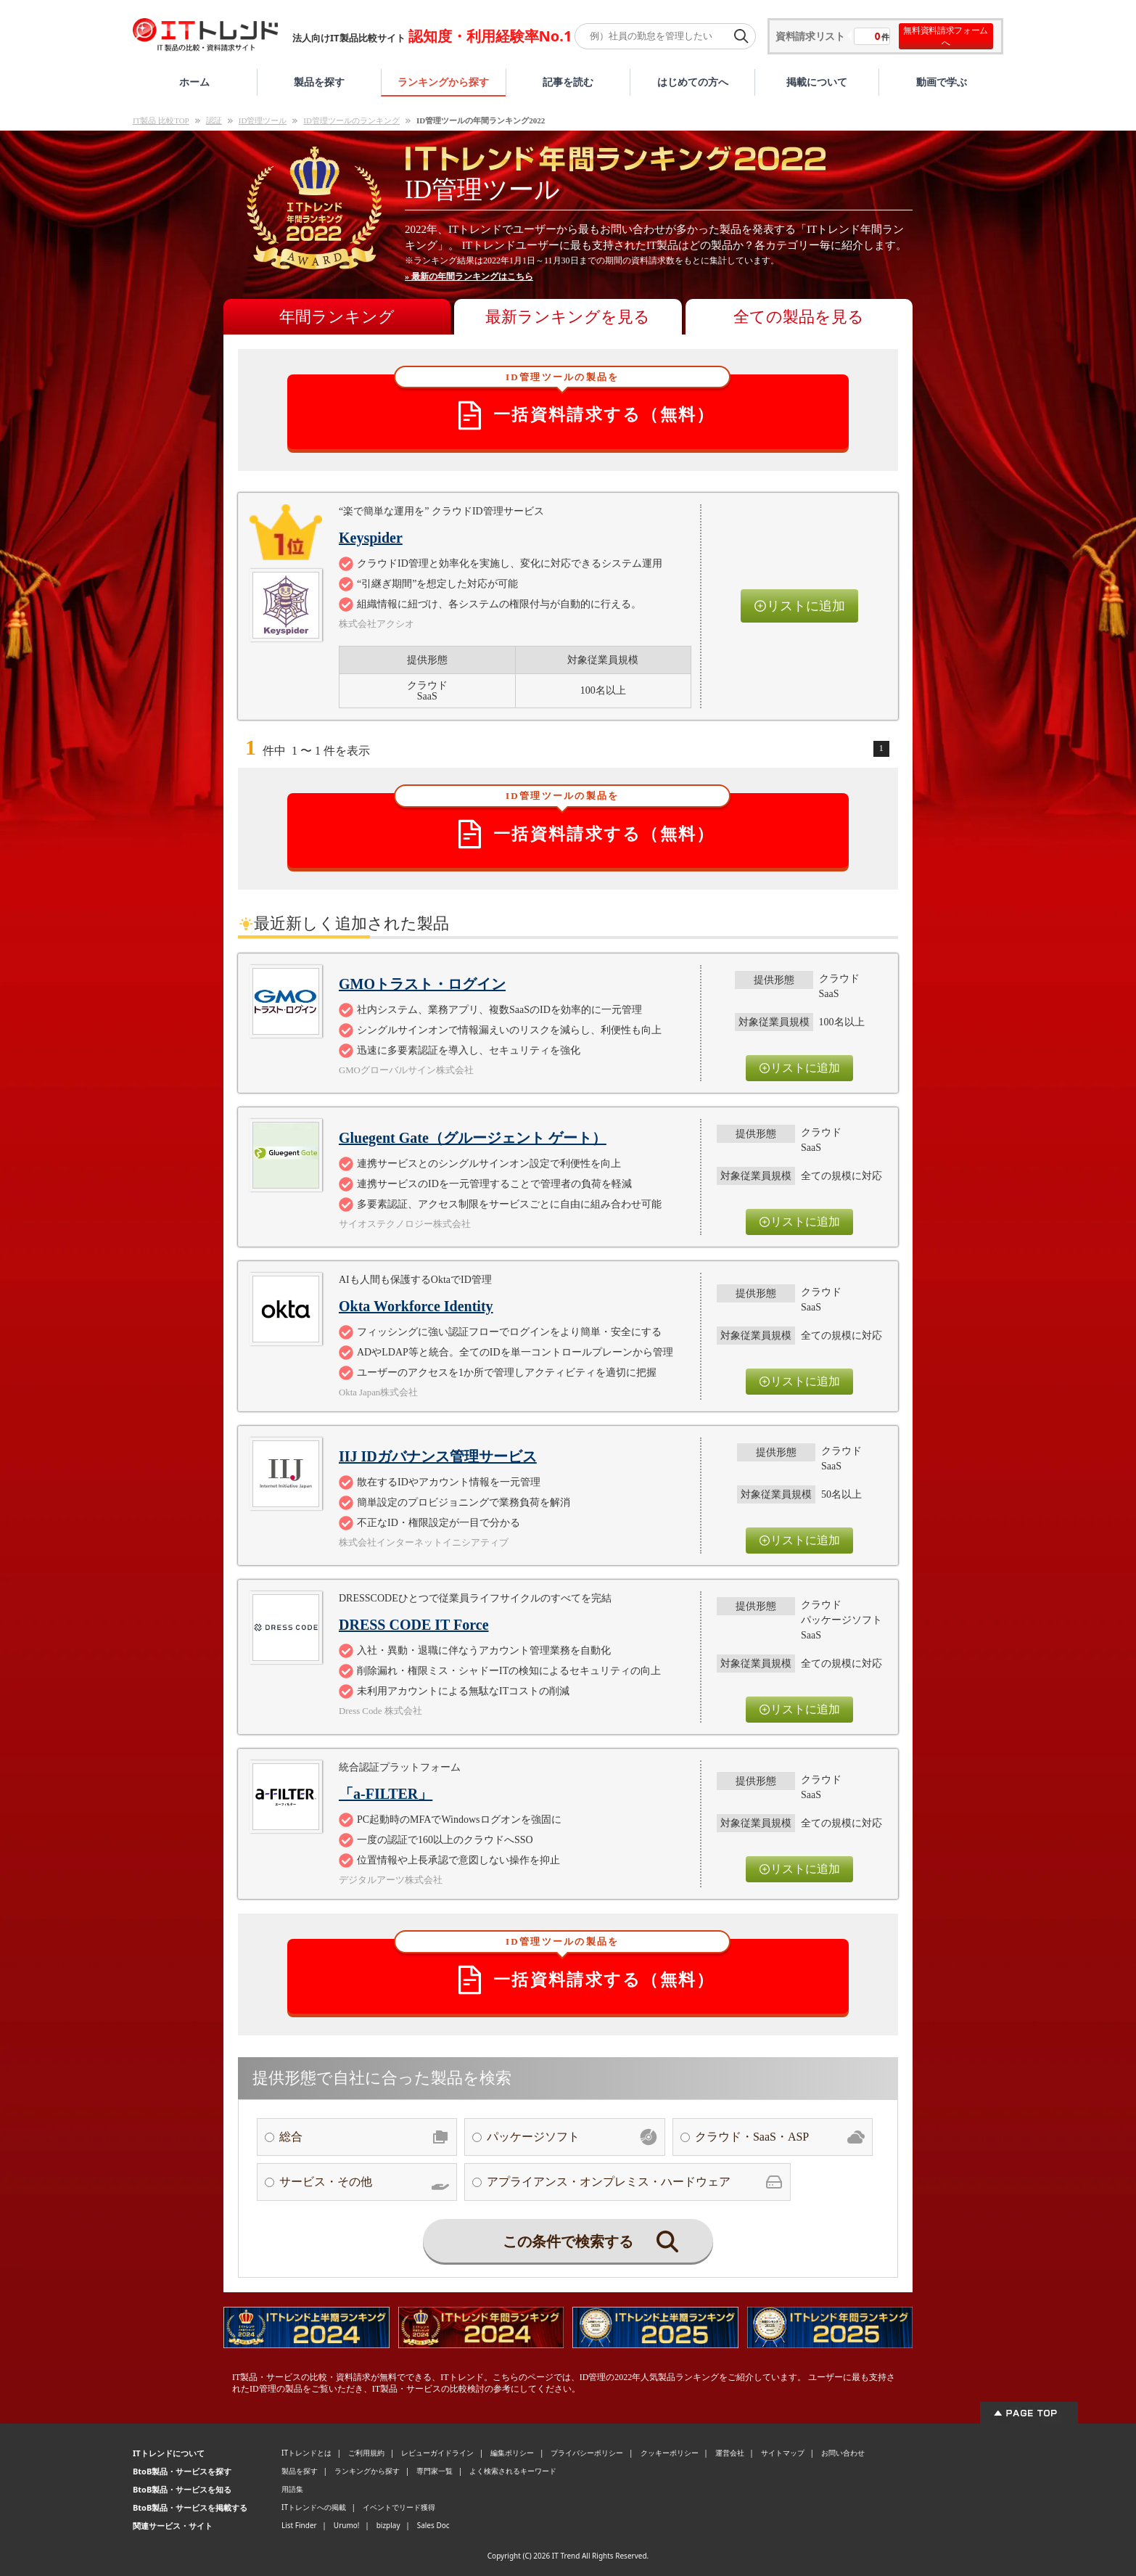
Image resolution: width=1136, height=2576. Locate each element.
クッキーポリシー (670, 2453)
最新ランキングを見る (567, 317)
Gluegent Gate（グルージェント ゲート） (472, 1138)
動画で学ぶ (941, 82)
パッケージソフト (572, 2137)
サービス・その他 (364, 2182)
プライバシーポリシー (587, 2453)
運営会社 (729, 2453)
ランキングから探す (443, 82)
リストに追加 (799, 606)
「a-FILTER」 (385, 1794)
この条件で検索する (590, 2241)
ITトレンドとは (306, 2453)
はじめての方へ (692, 82)
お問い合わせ (843, 2453)
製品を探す (319, 82)
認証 (214, 120)
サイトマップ (782, 2453)
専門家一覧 (434, 2471)
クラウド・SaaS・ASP (780, 2137)
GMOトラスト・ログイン (422, 984)
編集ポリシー (512, 2453)
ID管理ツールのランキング (351, 120)
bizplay (388, 2525)
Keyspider (371, 538)
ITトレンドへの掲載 (313, 2507)
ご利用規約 (366, 2453)
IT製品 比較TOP (161, 120)
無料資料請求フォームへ (945, 36)
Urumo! (347, 2525)
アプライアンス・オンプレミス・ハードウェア (635, 2182)
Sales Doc (433, 2525)
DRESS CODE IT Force (414, 1625)
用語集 (292, 2489)
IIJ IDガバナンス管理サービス (438, 1456)
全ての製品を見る (798, 317)
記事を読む (568, 82)
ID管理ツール (263, 120)
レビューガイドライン (437, 2453)
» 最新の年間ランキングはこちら (469, 276)
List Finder (299, 2525)
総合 (364, 2137)
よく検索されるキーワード (512, 2471)
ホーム (194, 82)
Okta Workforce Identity (416, 1306)
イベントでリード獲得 (399, 2507)
